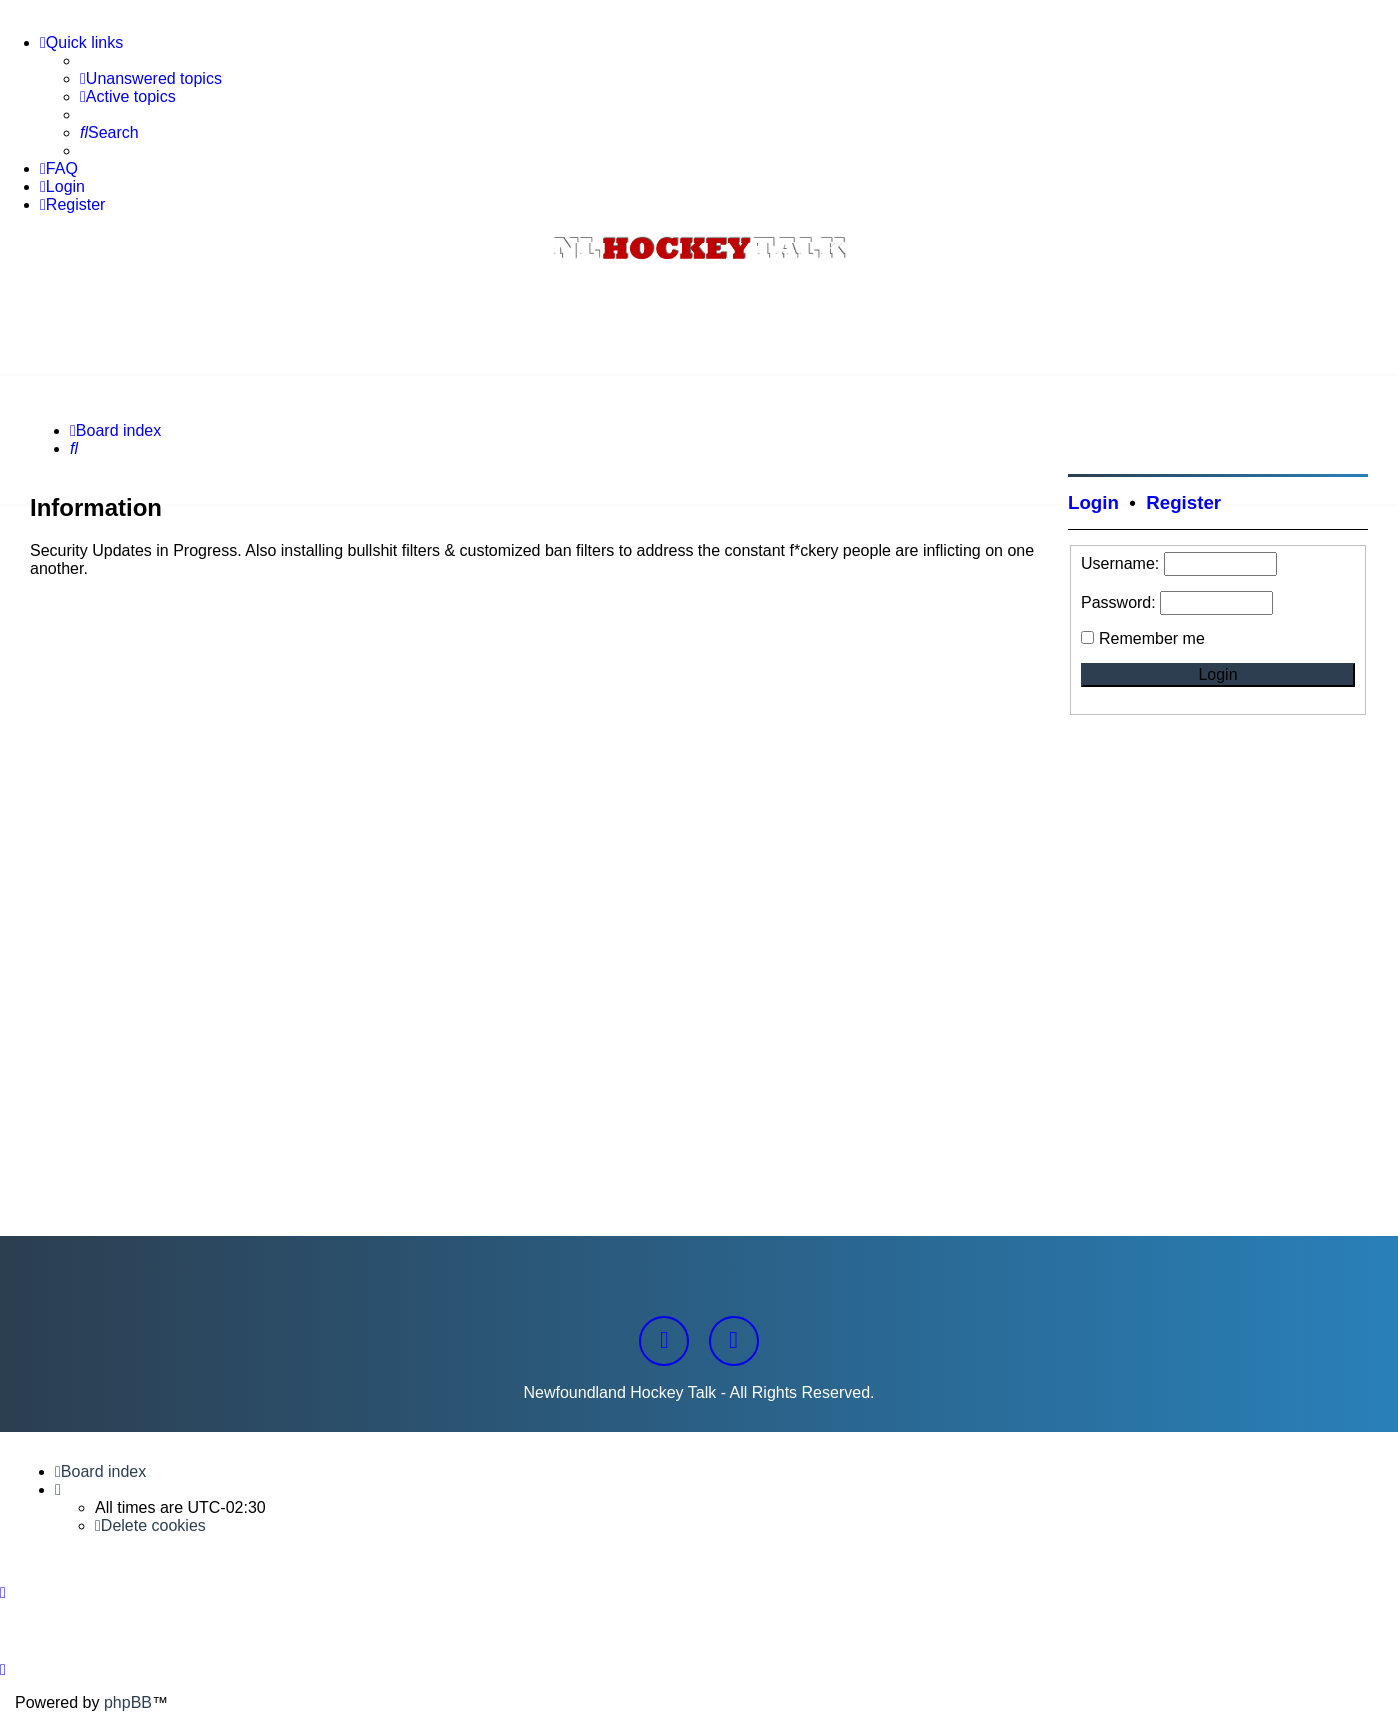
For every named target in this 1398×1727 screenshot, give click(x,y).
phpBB (128, 1702)
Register (1183, 502)
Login (1093, 502)
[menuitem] (151, 79)
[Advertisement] (699, 321)
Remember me (1152, 638)
